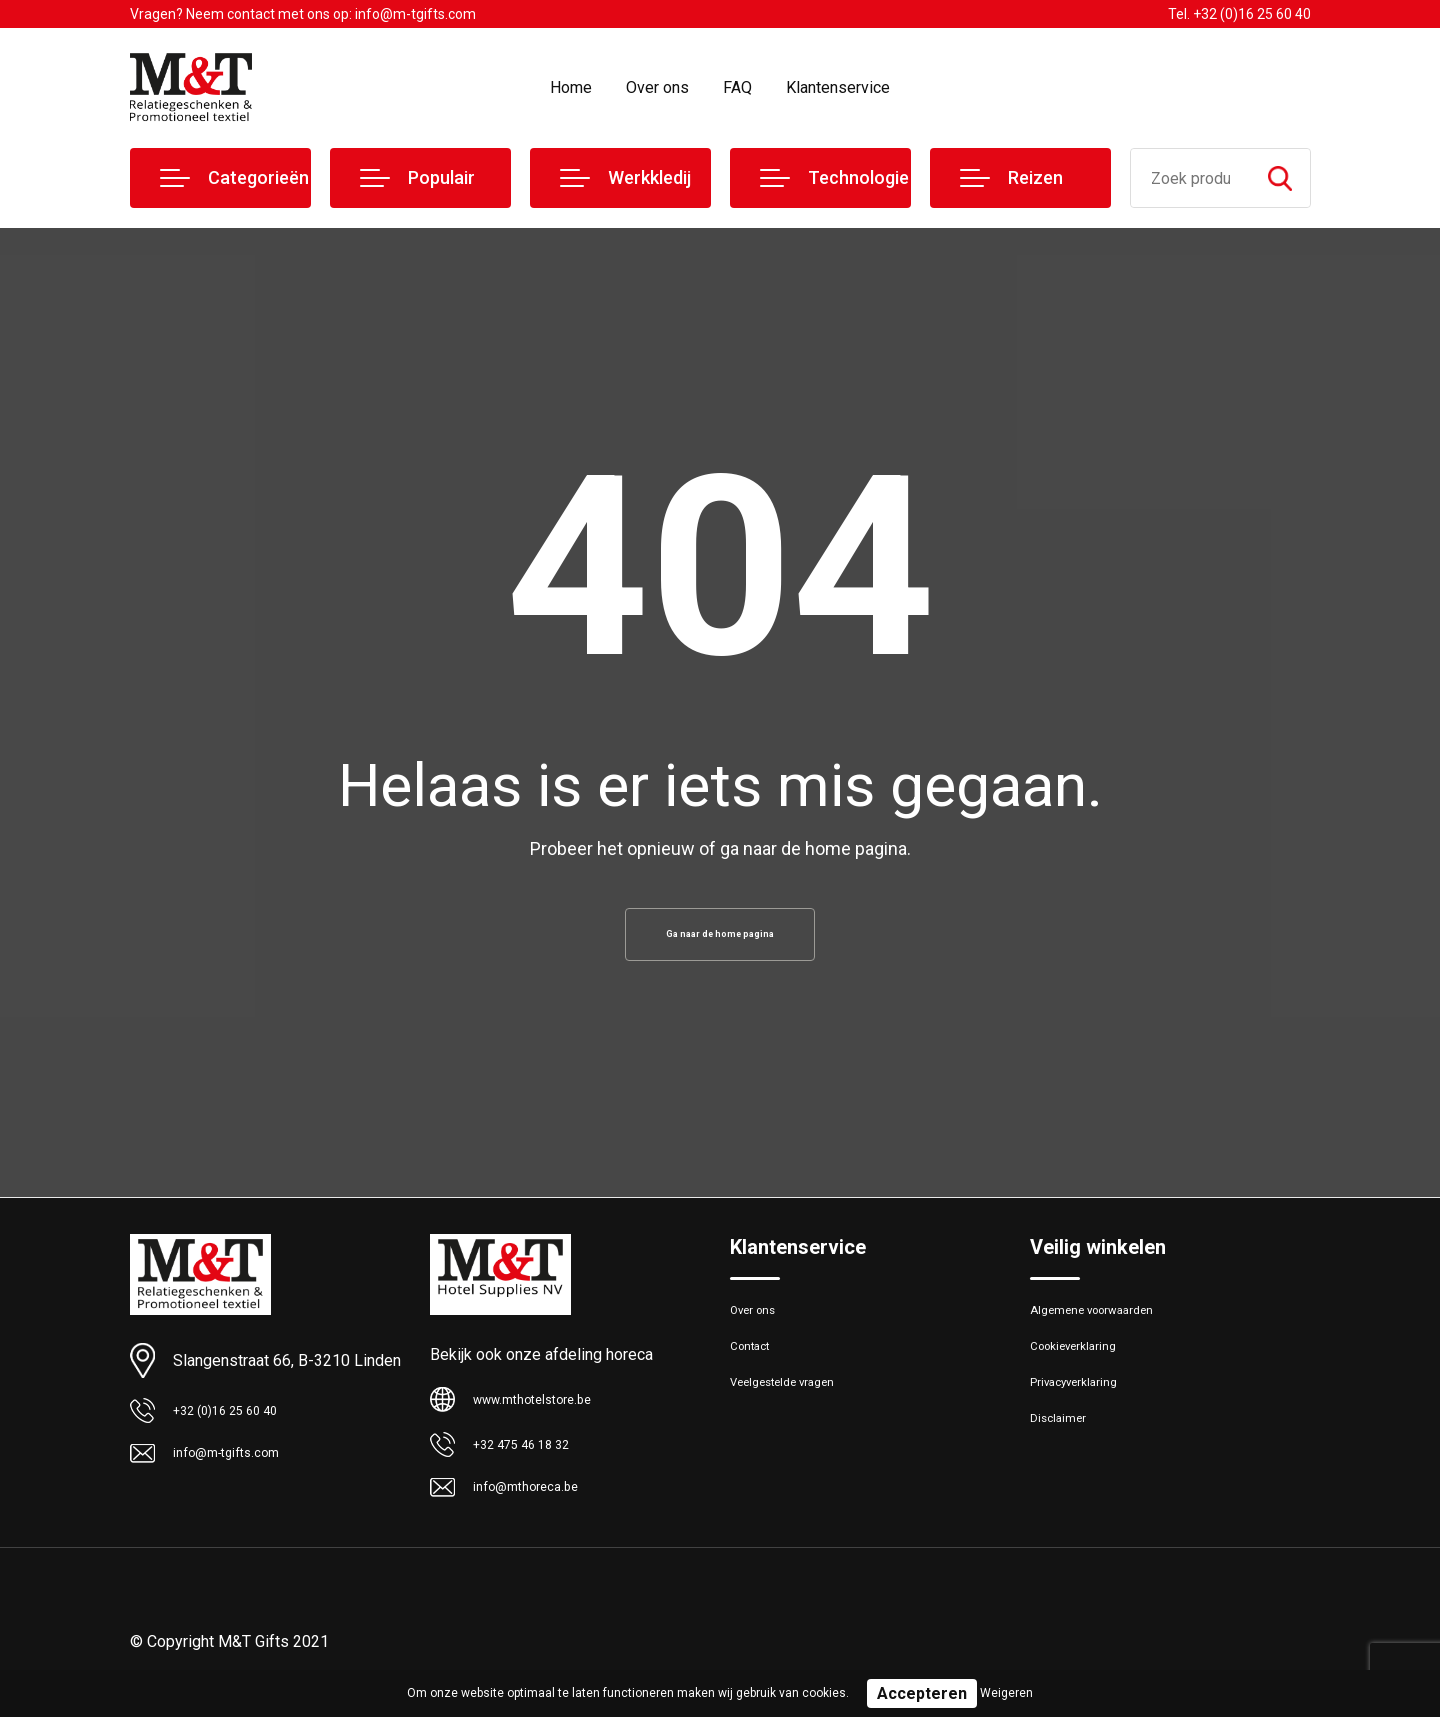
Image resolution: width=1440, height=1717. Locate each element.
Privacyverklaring (1084, 1412)
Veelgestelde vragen (796, 1412)
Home (571, 87)
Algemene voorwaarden (1108, 1326)
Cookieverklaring (1084, 1369)
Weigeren (1006, 1693)
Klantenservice (838, 87)
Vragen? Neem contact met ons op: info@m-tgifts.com (303, 14)
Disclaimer (1064, 1455)
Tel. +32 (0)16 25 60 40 (1239, 14)
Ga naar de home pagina (720, 940)
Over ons (657, 87)
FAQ (737, 87)
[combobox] (1190, 178)
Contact (756, 1369)
